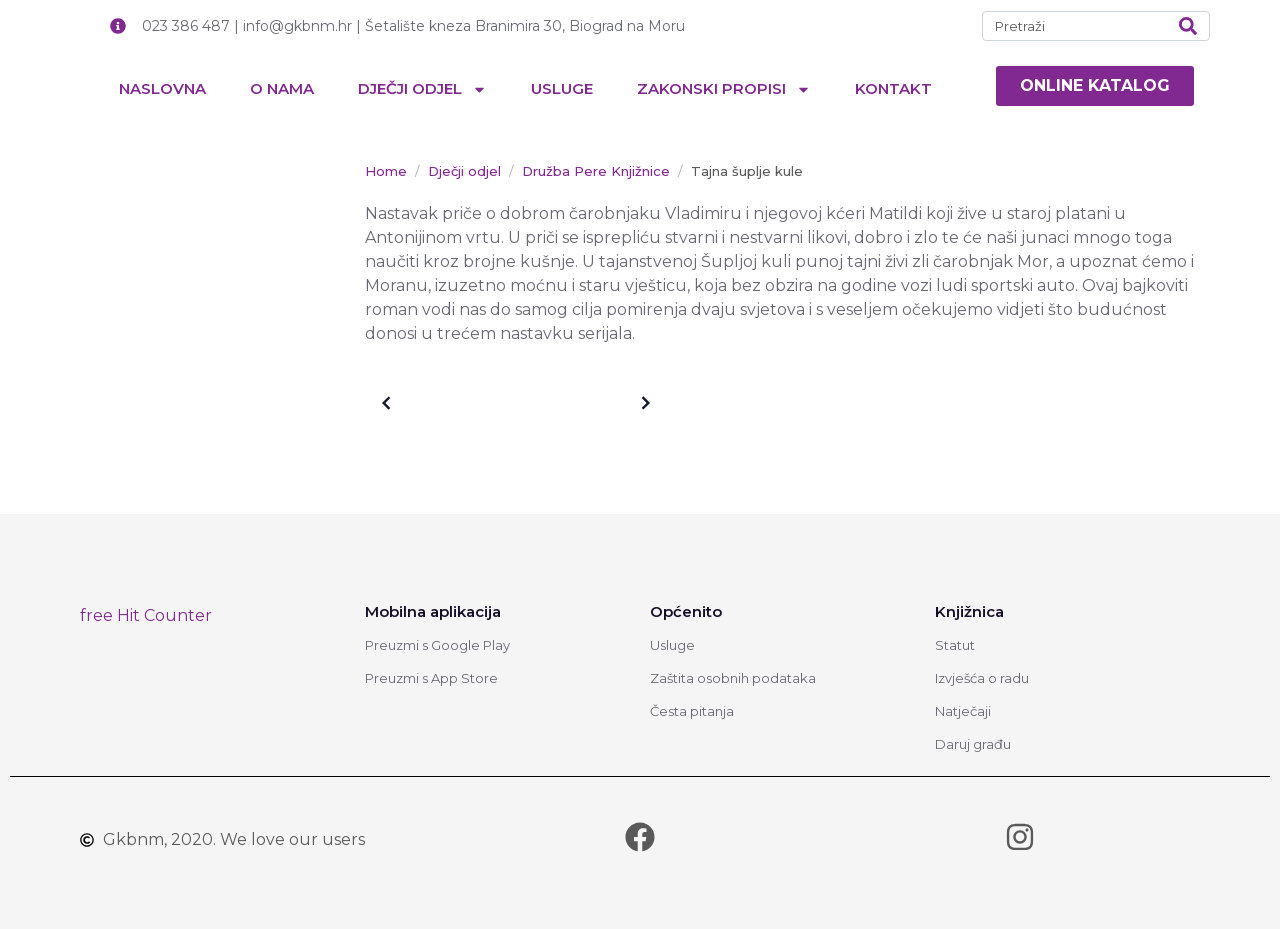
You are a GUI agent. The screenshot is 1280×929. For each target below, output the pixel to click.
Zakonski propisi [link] (724, 89)
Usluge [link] (562, 88)
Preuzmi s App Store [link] (431, 678)
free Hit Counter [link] (146, 615)
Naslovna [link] (162, 88)
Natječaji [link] (963, 711)
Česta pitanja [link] (692, 711)
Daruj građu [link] (973, 744)
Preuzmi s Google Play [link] (437, 645)
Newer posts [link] (596, 403)
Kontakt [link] (893, 88)
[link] (1095, 86)
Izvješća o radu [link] (982, 678)
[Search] (1188, 26)
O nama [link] (282, 88)
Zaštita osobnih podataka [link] (733, 678)
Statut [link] (955, 645)
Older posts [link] (432, 403)
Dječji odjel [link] (422, 89)
